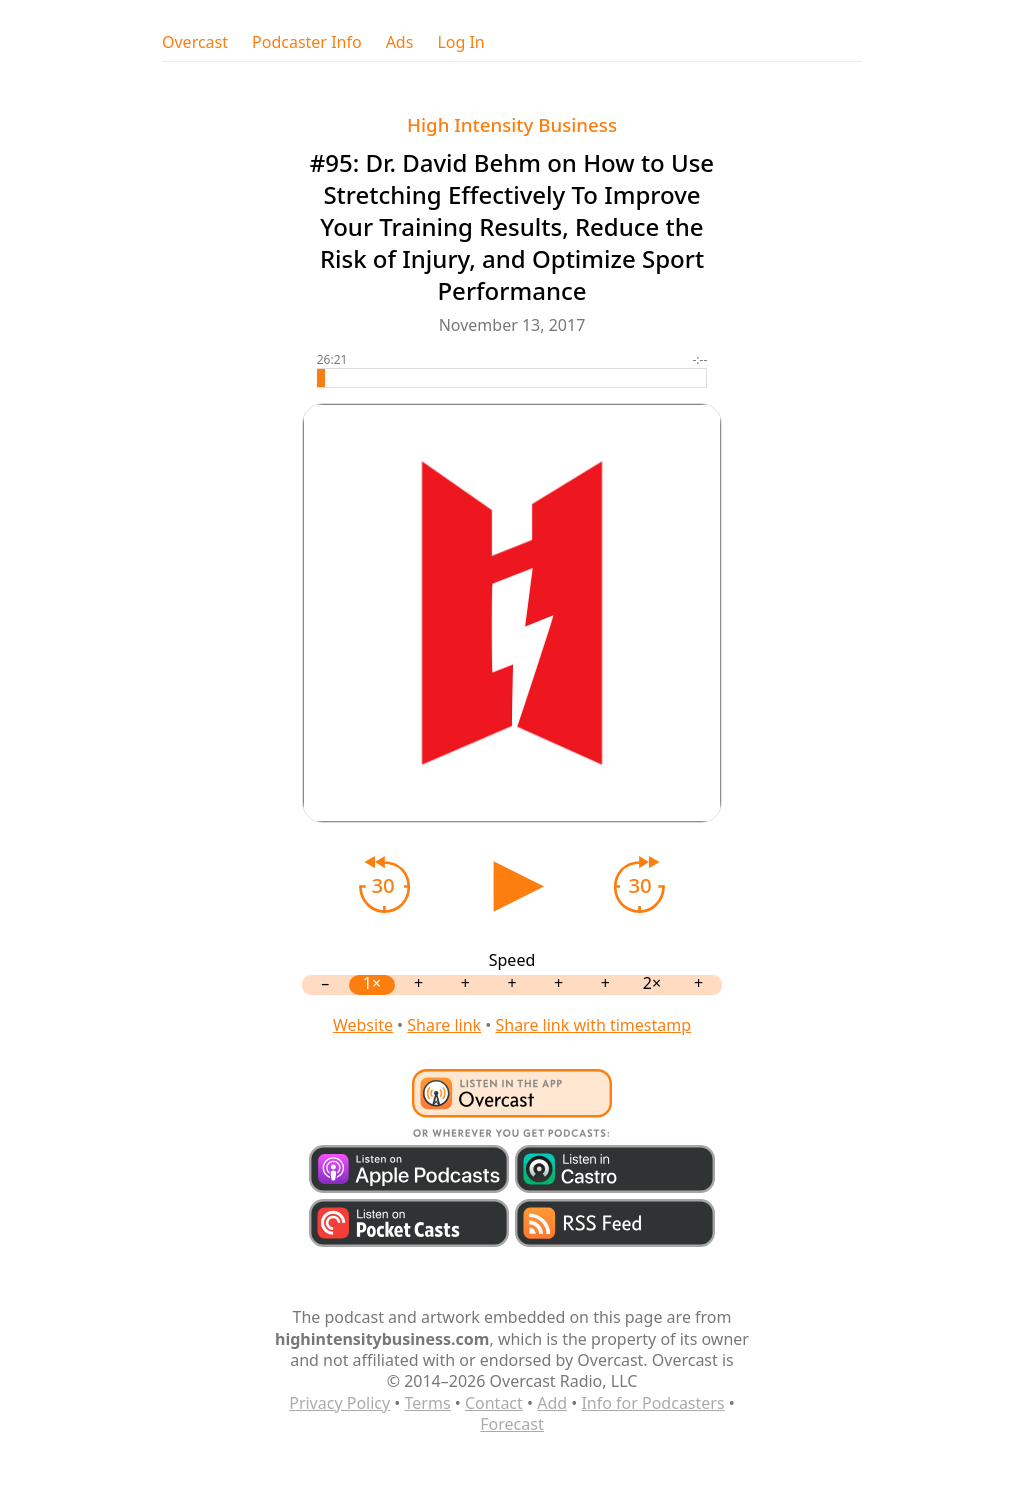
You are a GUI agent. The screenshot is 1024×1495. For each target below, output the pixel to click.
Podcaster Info (307, 42)
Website (363, 1025)
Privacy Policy (339, 1403)
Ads (400, 42)
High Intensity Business (512, 124)
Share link (444, 1025)
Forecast (511, 1424)
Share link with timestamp (593, 1025)
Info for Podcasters (652, 1403)
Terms (428, 1403)
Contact (494, 1403)
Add (552, 1403)
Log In (460, 42)
